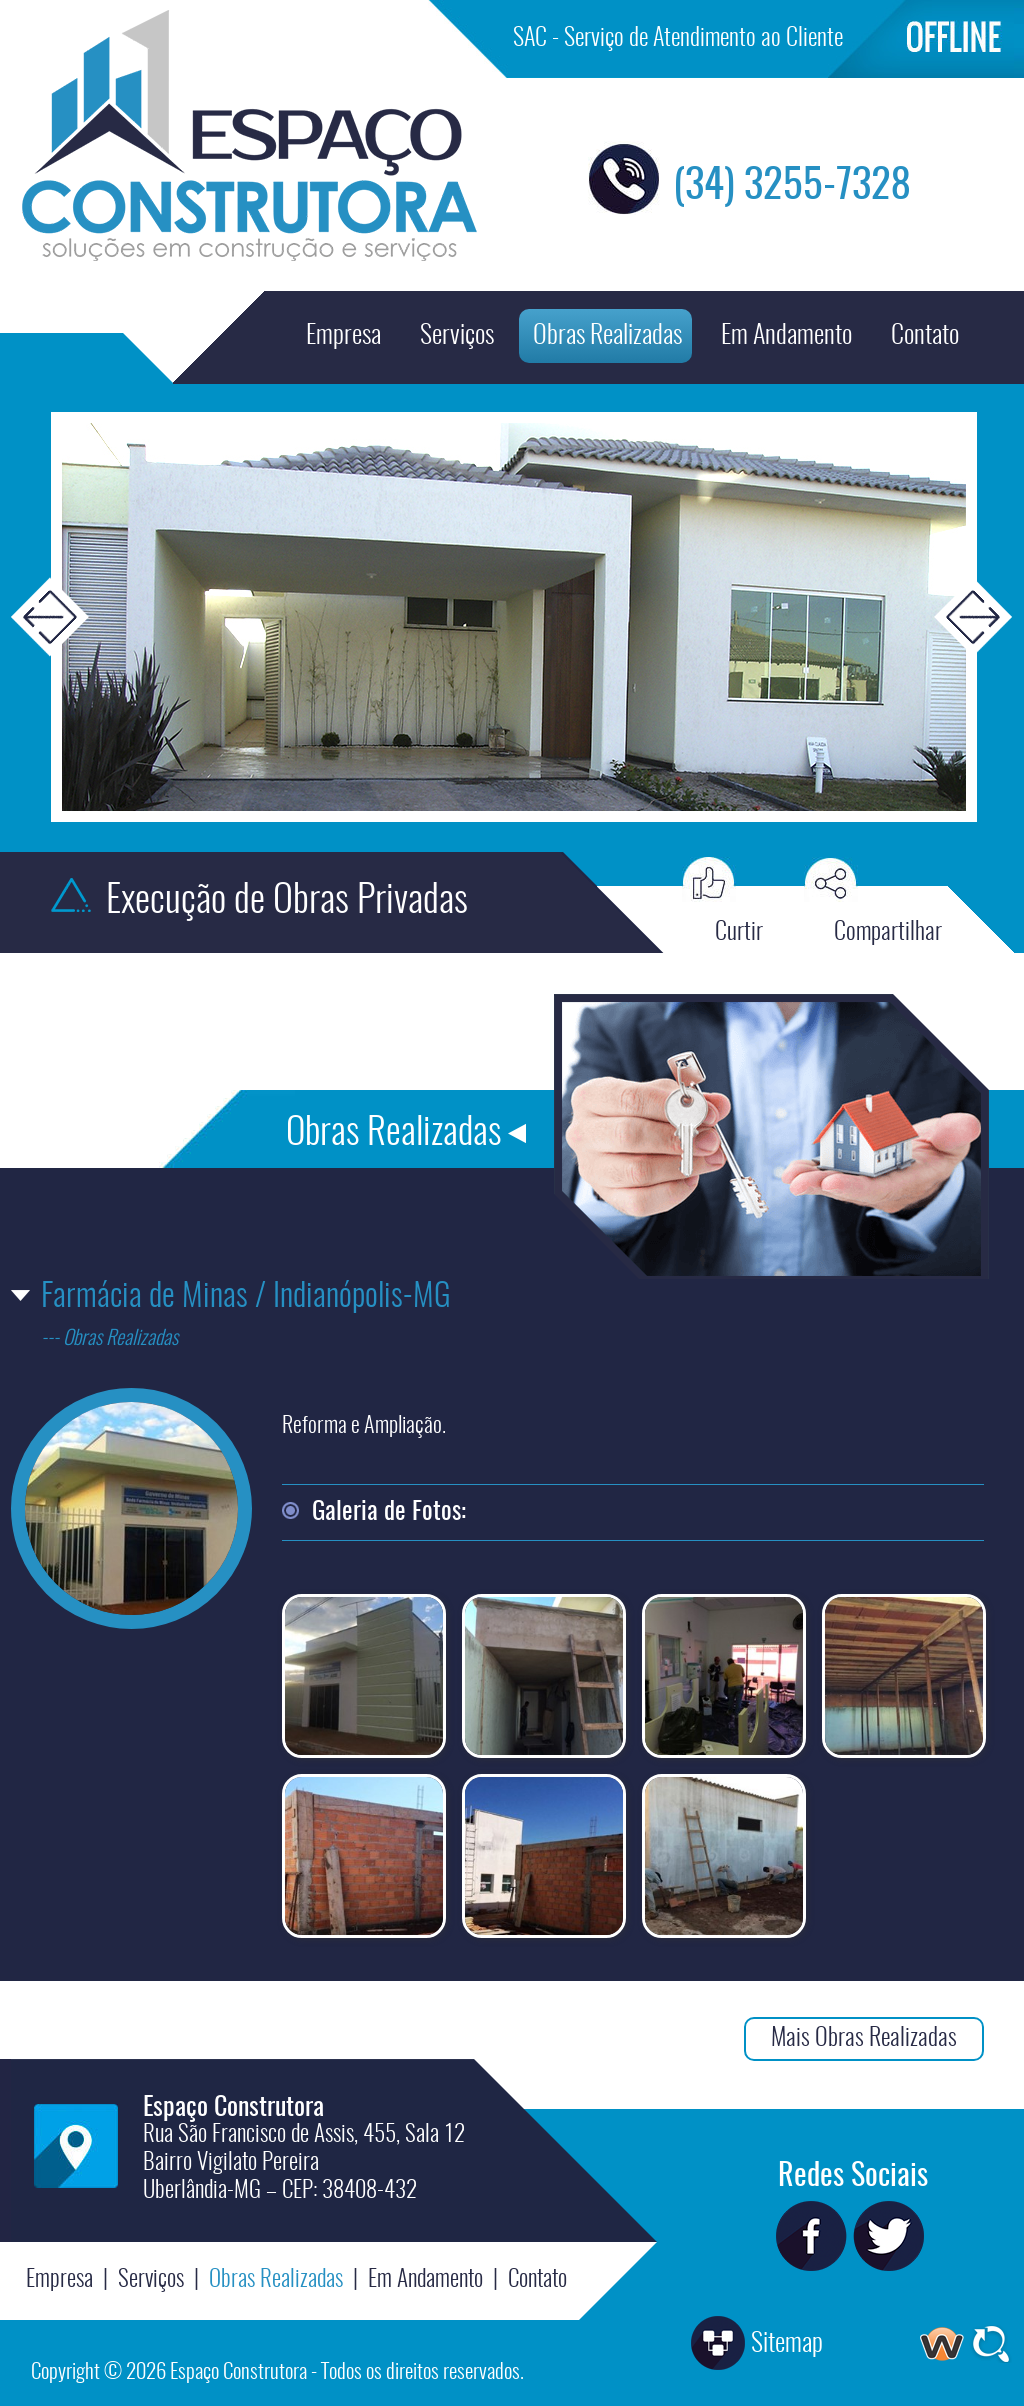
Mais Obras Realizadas (864, 2039)
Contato (925, 336)
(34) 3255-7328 (792, 186)
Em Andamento (786, 336)
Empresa (343, 336)
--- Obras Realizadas (109, 1339)
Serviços (457, 336)
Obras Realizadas (607, 336)
